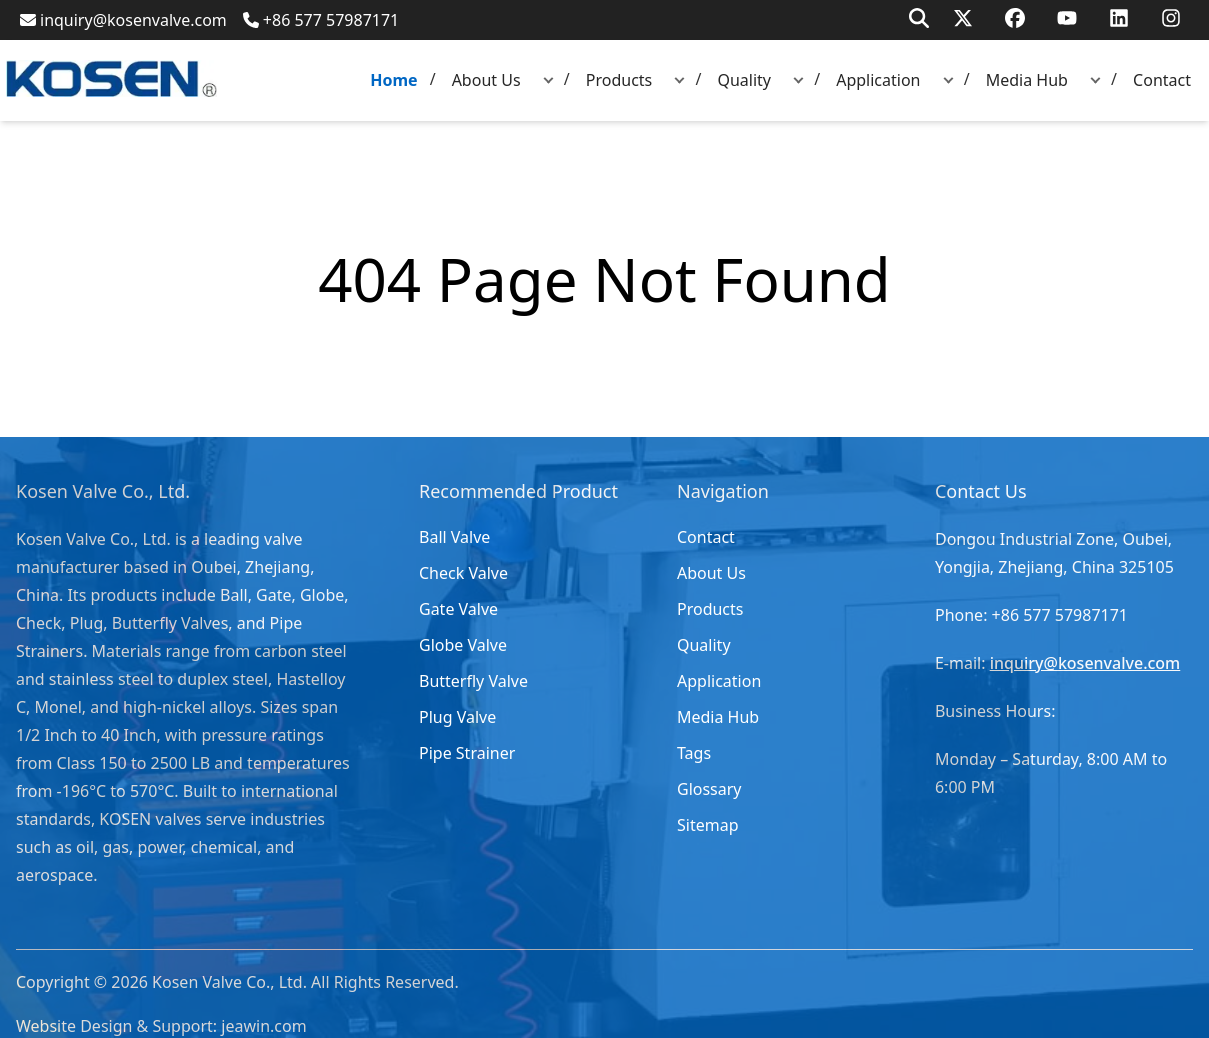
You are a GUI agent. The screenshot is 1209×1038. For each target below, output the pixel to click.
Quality (744, 80)
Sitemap (708, 825)
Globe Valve (463, 645)
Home (393, 80)
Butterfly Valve (473, 681)
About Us (486, 80)
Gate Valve (458, 609)
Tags (694, 753)
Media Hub (1027, 80)
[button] (548, 80)
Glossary (709, 789)
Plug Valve (457, 717)
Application (878, 80)
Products (619, 80)
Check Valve (463, 573)
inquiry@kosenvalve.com (123, 20)
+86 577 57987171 (321, 20)
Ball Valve (454, 537)
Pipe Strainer (467, 753)
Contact (1162, 80)
